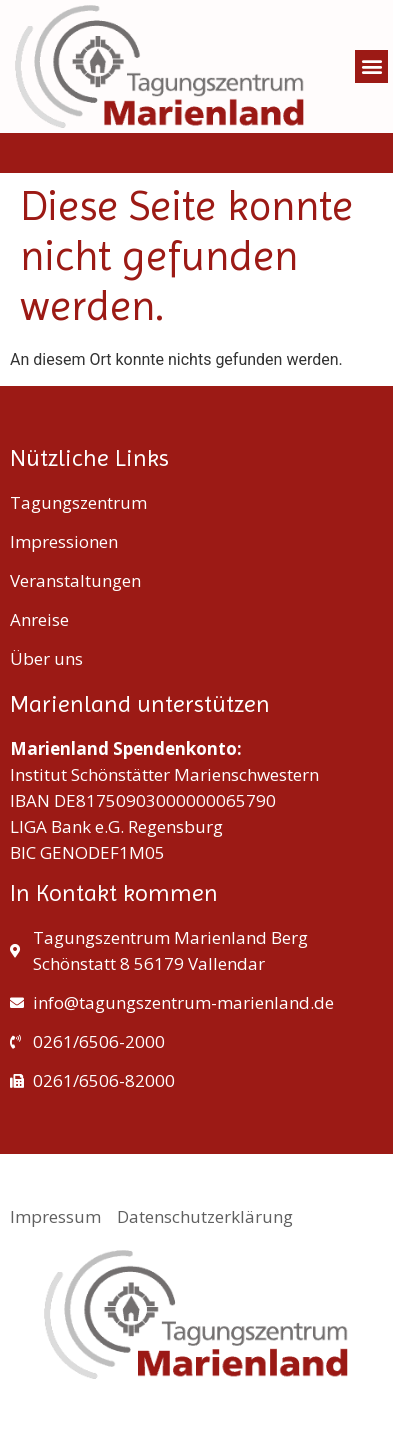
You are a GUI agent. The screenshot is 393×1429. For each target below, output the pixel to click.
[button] (371, 66)
